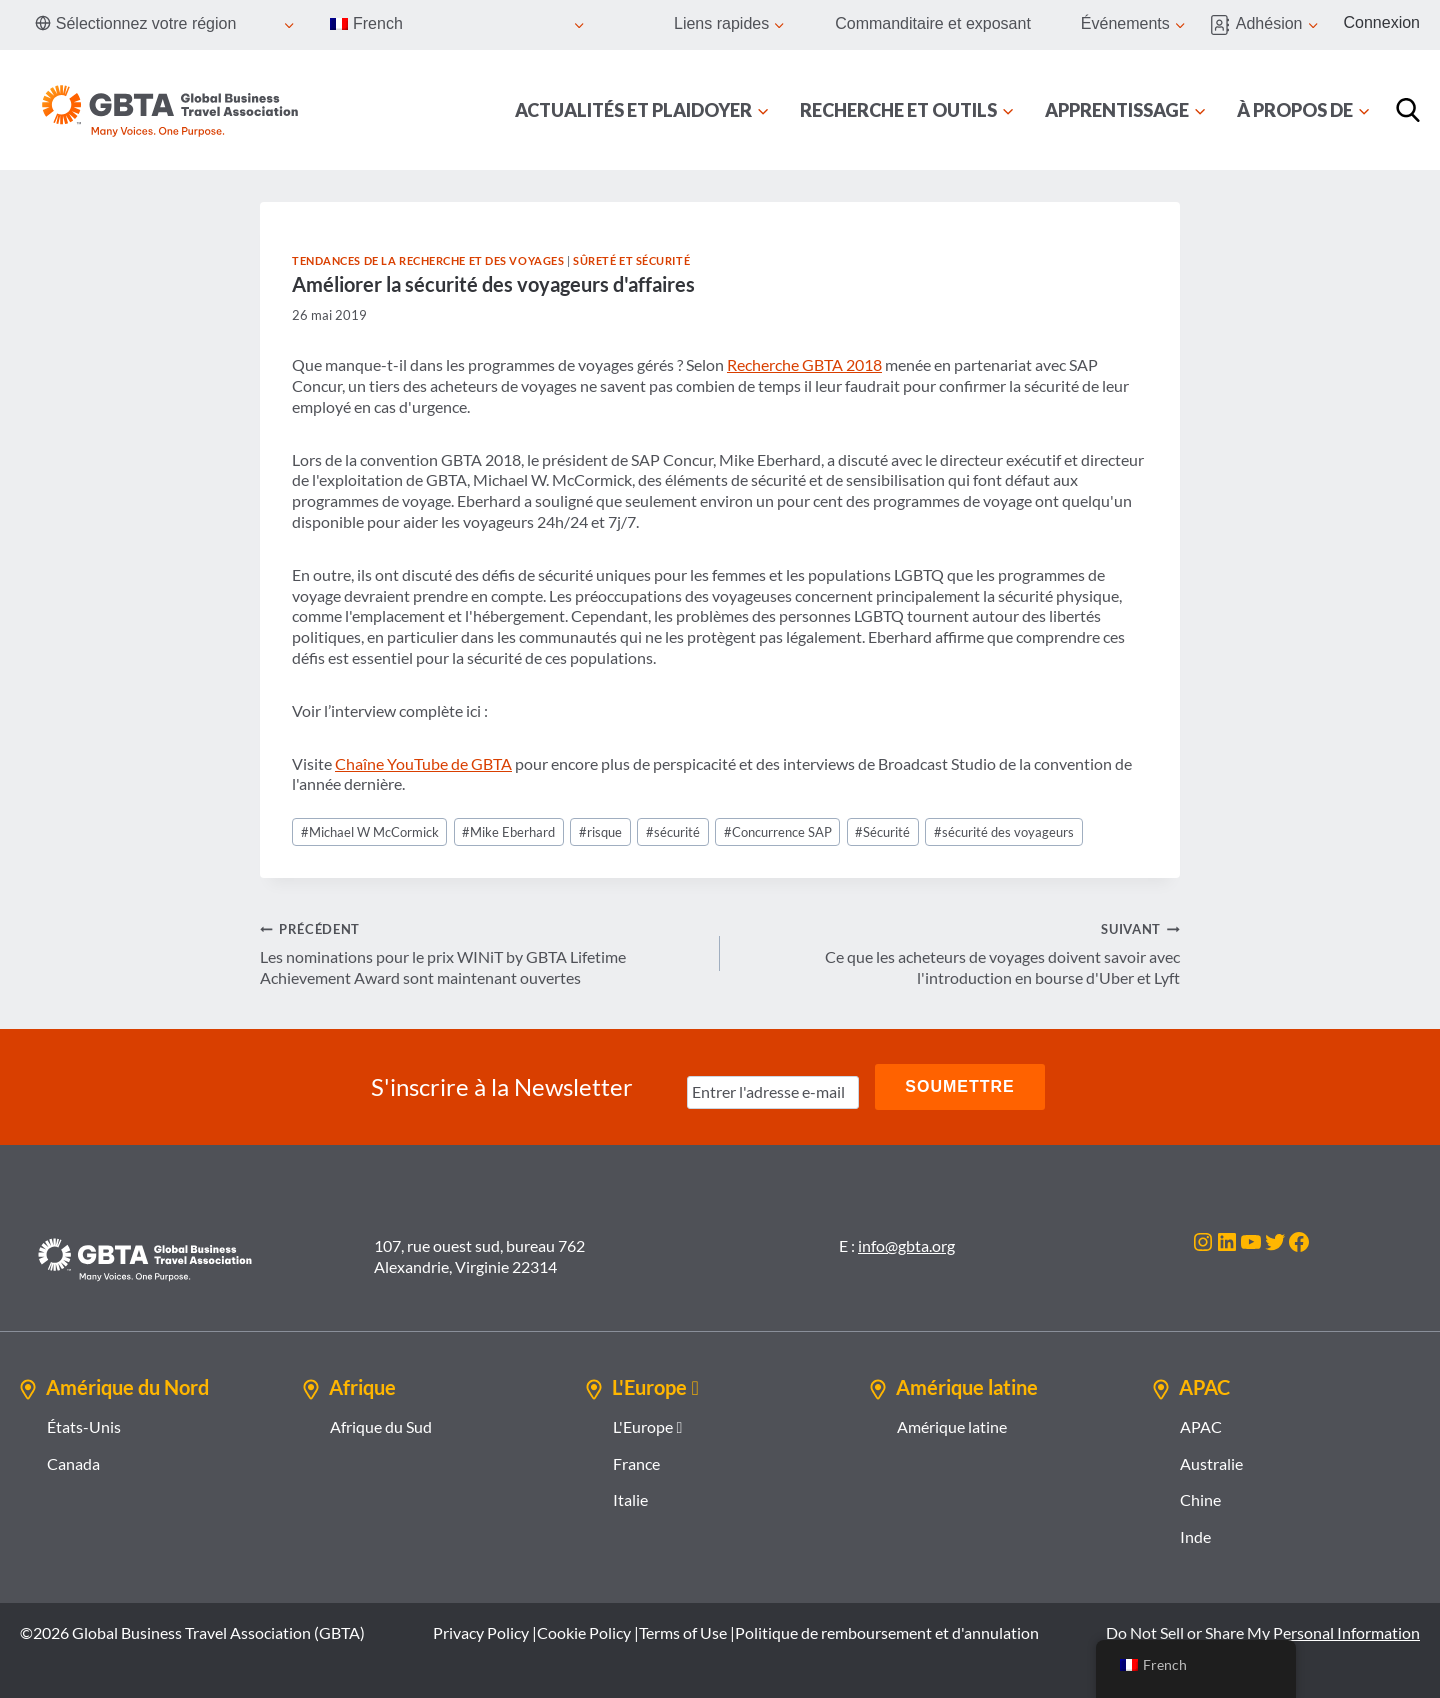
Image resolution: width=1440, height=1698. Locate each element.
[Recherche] (1408, 110)
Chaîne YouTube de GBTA (423, 763)
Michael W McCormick (370, 832)
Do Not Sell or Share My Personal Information (1263, 1632)
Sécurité (882, 832)
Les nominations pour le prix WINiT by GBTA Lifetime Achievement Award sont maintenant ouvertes (482, 952)
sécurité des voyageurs (1004, 832)
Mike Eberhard (508, 832)
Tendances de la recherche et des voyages (428, 260)
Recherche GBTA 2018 (804, 364)
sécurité (673, 832)
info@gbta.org (906, 1245)
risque (600, 832)
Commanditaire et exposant (933, 23)
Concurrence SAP (778, 832)
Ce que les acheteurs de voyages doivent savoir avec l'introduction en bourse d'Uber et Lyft (958, 952)
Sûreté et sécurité (631, 260)
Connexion (1382, 22)
